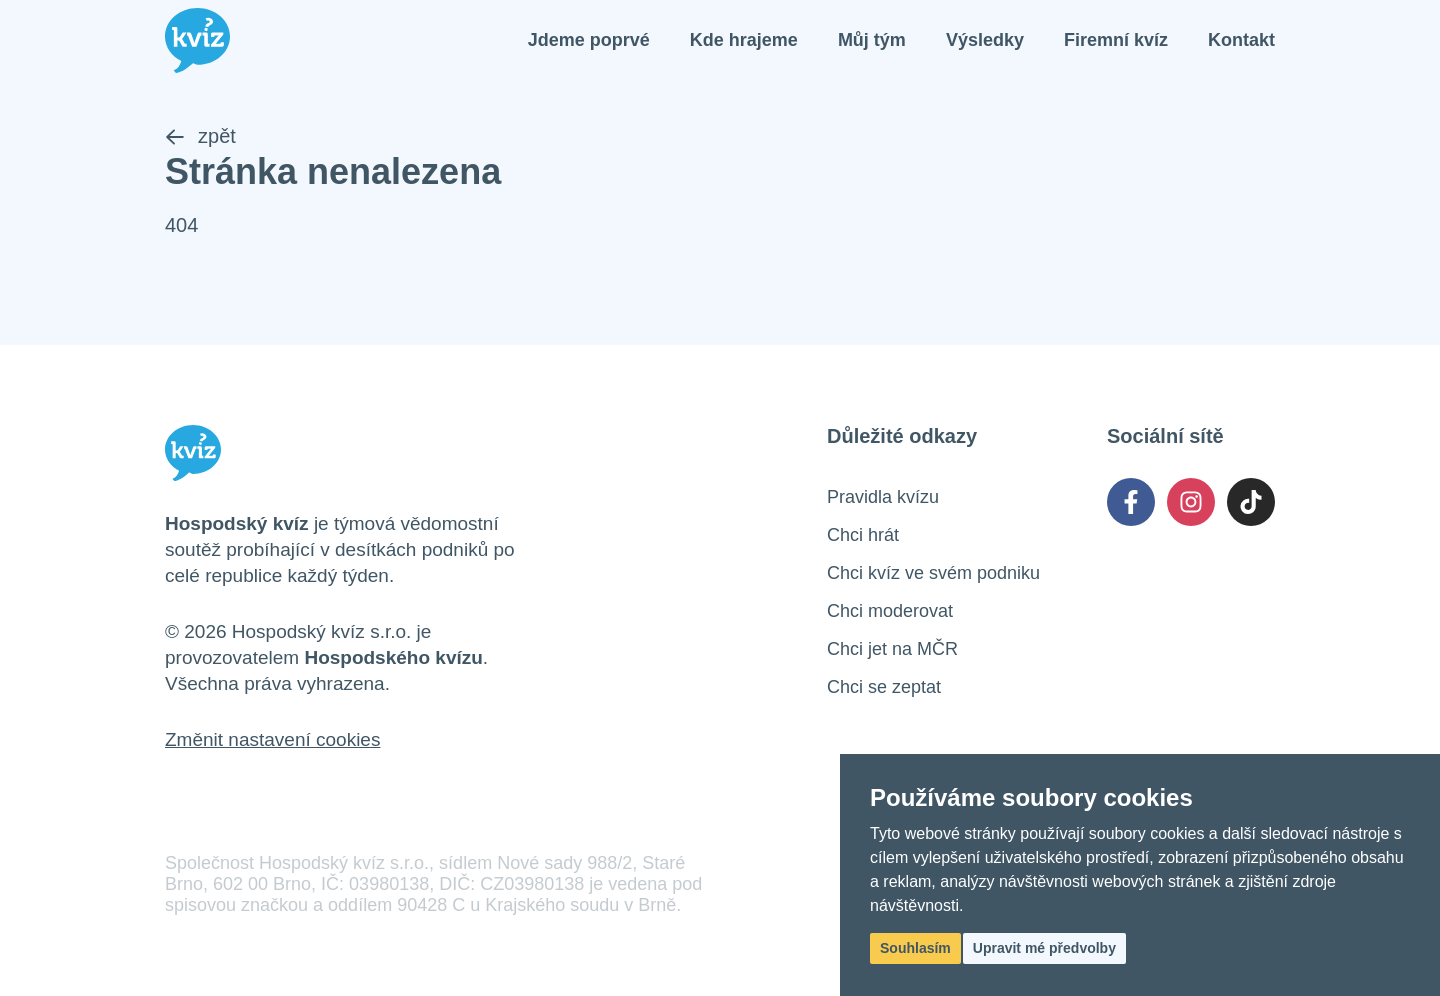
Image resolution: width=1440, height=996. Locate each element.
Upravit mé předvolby (1044, 948)
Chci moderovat (890, 611)
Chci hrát (863, 535)
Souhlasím (915, 948)
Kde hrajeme (744, 40)
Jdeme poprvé (589, 40)
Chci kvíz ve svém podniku (933, 573)
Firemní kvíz (1116, 40)
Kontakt (1241, 40)
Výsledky (985, 40)
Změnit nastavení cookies (272, 739)
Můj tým (872, 40)
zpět (200, 136)
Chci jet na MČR (892, 649)
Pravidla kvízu (883, 497)
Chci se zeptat (884, 687)
